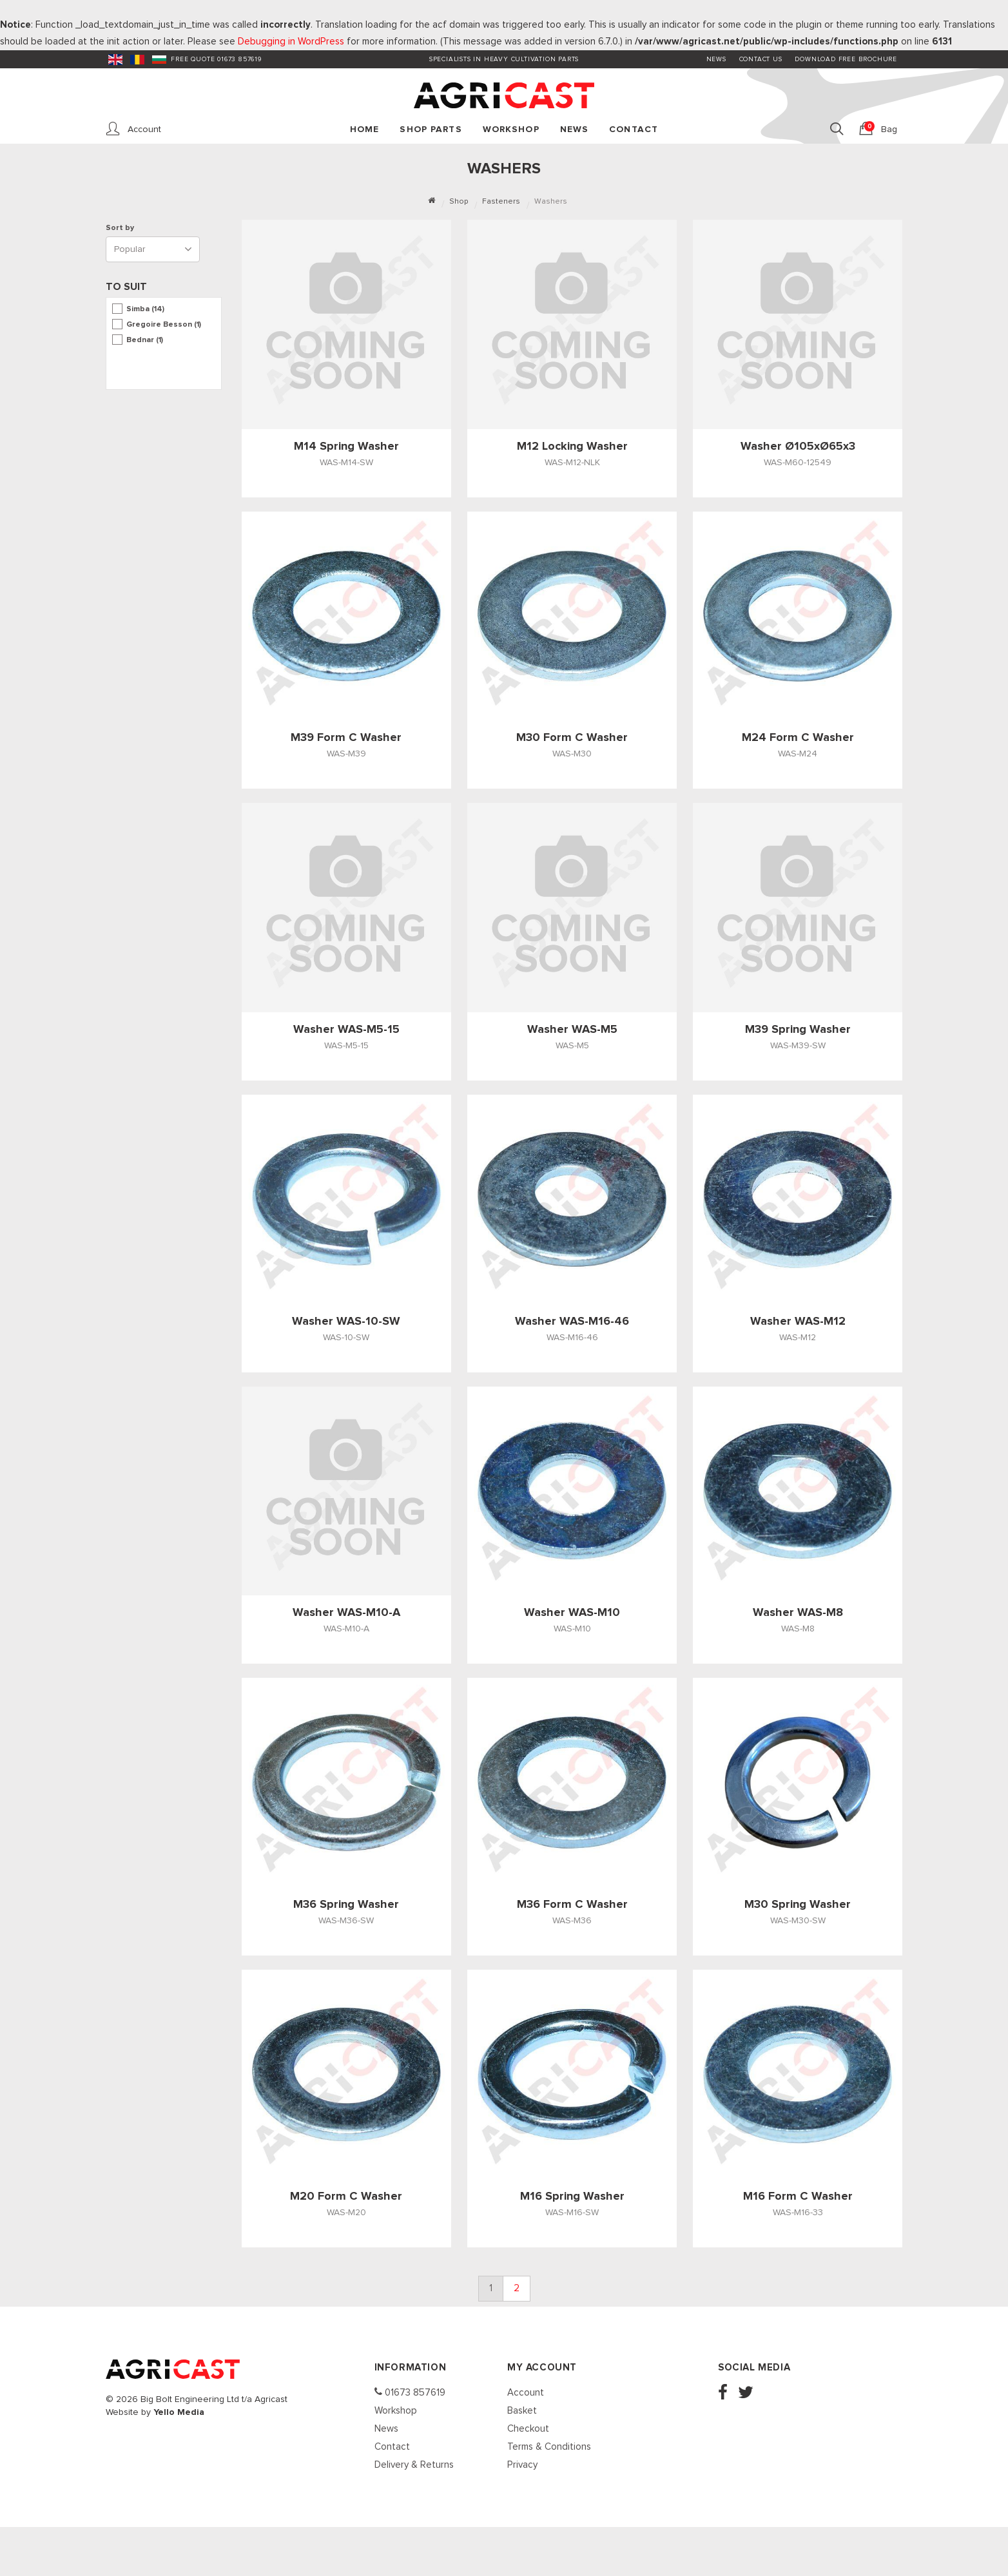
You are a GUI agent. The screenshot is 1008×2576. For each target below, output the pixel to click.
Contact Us (760, 59)
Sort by (122, 228)
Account (525, 2393)
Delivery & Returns (414, 2465)
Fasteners (501, 202)
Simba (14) (145, 309)
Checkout (528, 2429)
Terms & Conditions (549, 2447)
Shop (458, 202)
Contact (633, 129)
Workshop (511, 129)
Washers (550, 202)
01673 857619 (409, 2392)
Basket (522, 2411)
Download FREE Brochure (846, 59)
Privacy (522, 2465)
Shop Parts (430, 129)
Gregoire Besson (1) (163, 325)
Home (364, 129)
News (716, 59)
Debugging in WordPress (291, 41)
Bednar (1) (144, 340)
